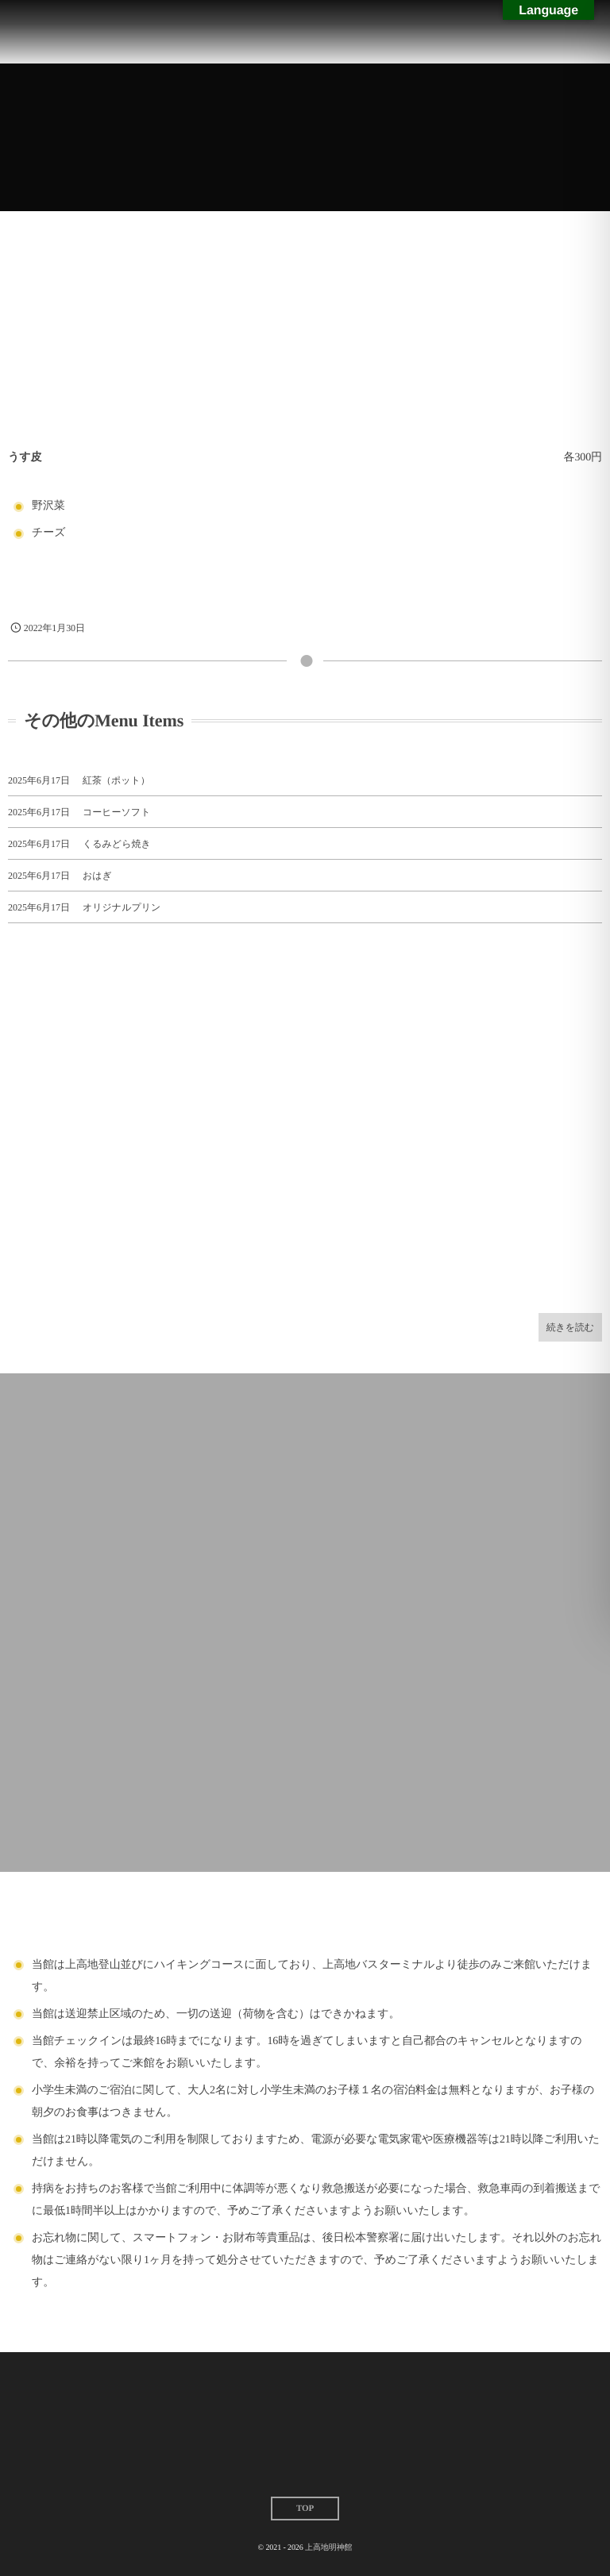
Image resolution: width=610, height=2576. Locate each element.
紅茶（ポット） (116, 780)
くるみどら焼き (117, 843)
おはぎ (97, 875)
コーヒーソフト (116, 812)
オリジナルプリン (121, 907)
